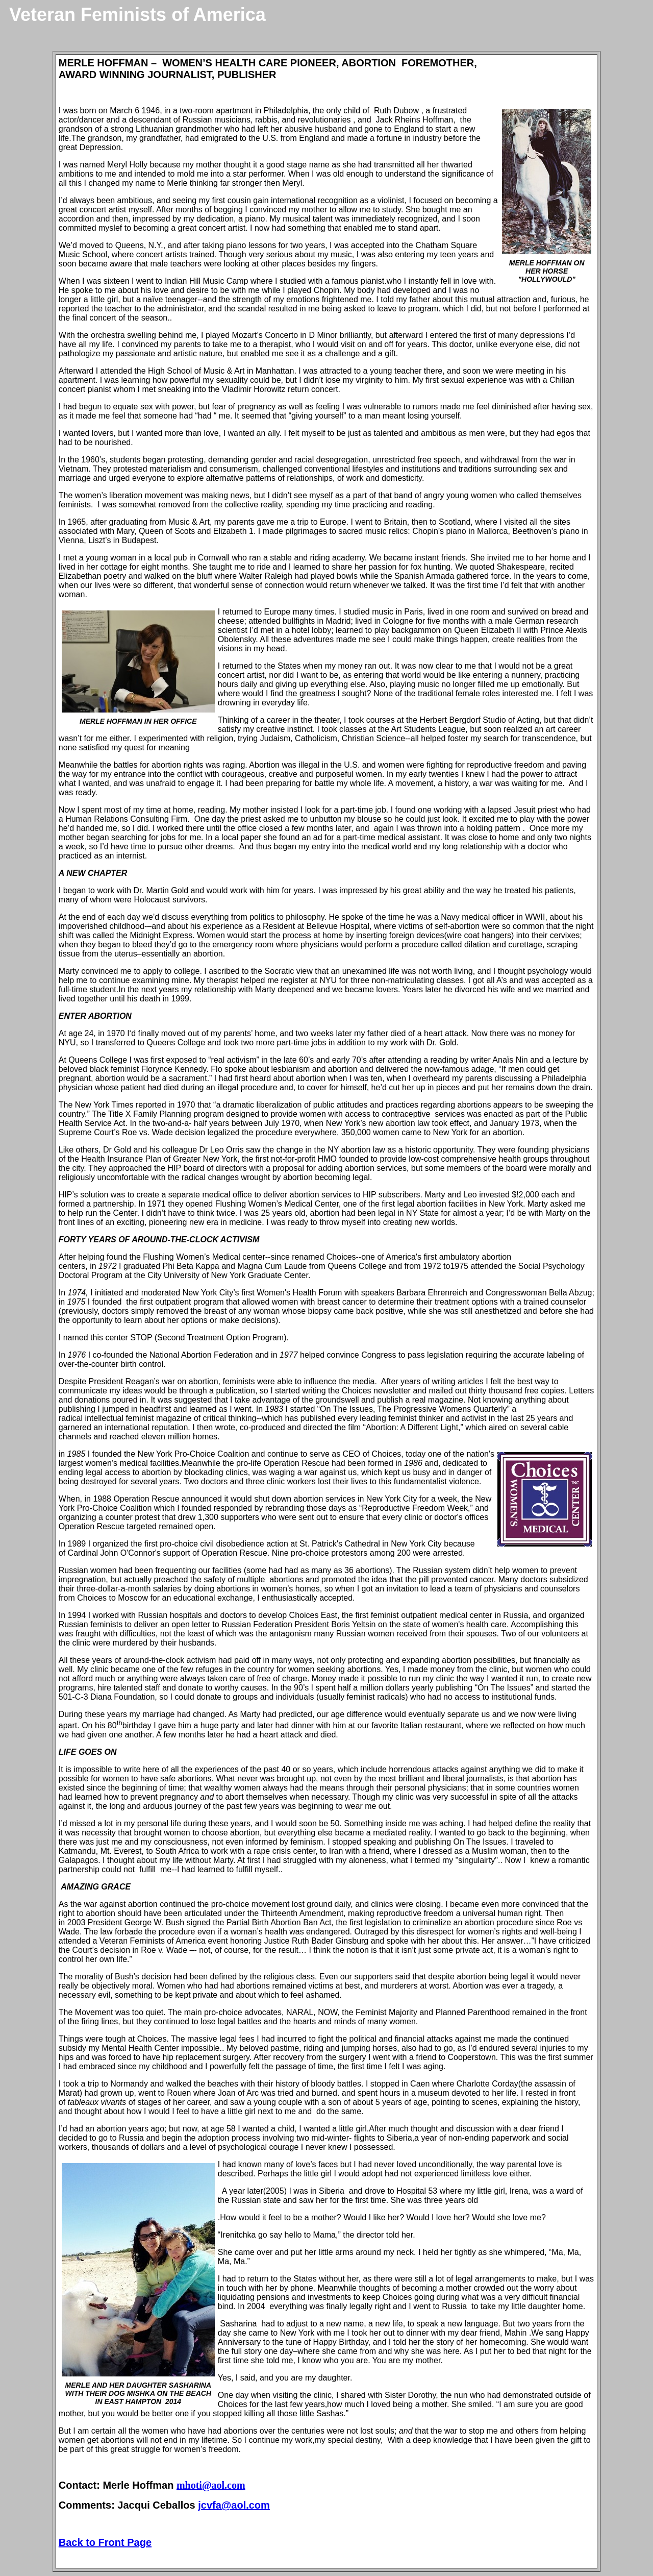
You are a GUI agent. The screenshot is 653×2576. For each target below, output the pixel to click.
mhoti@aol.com (211, 2485)
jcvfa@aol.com (234, 2505)
